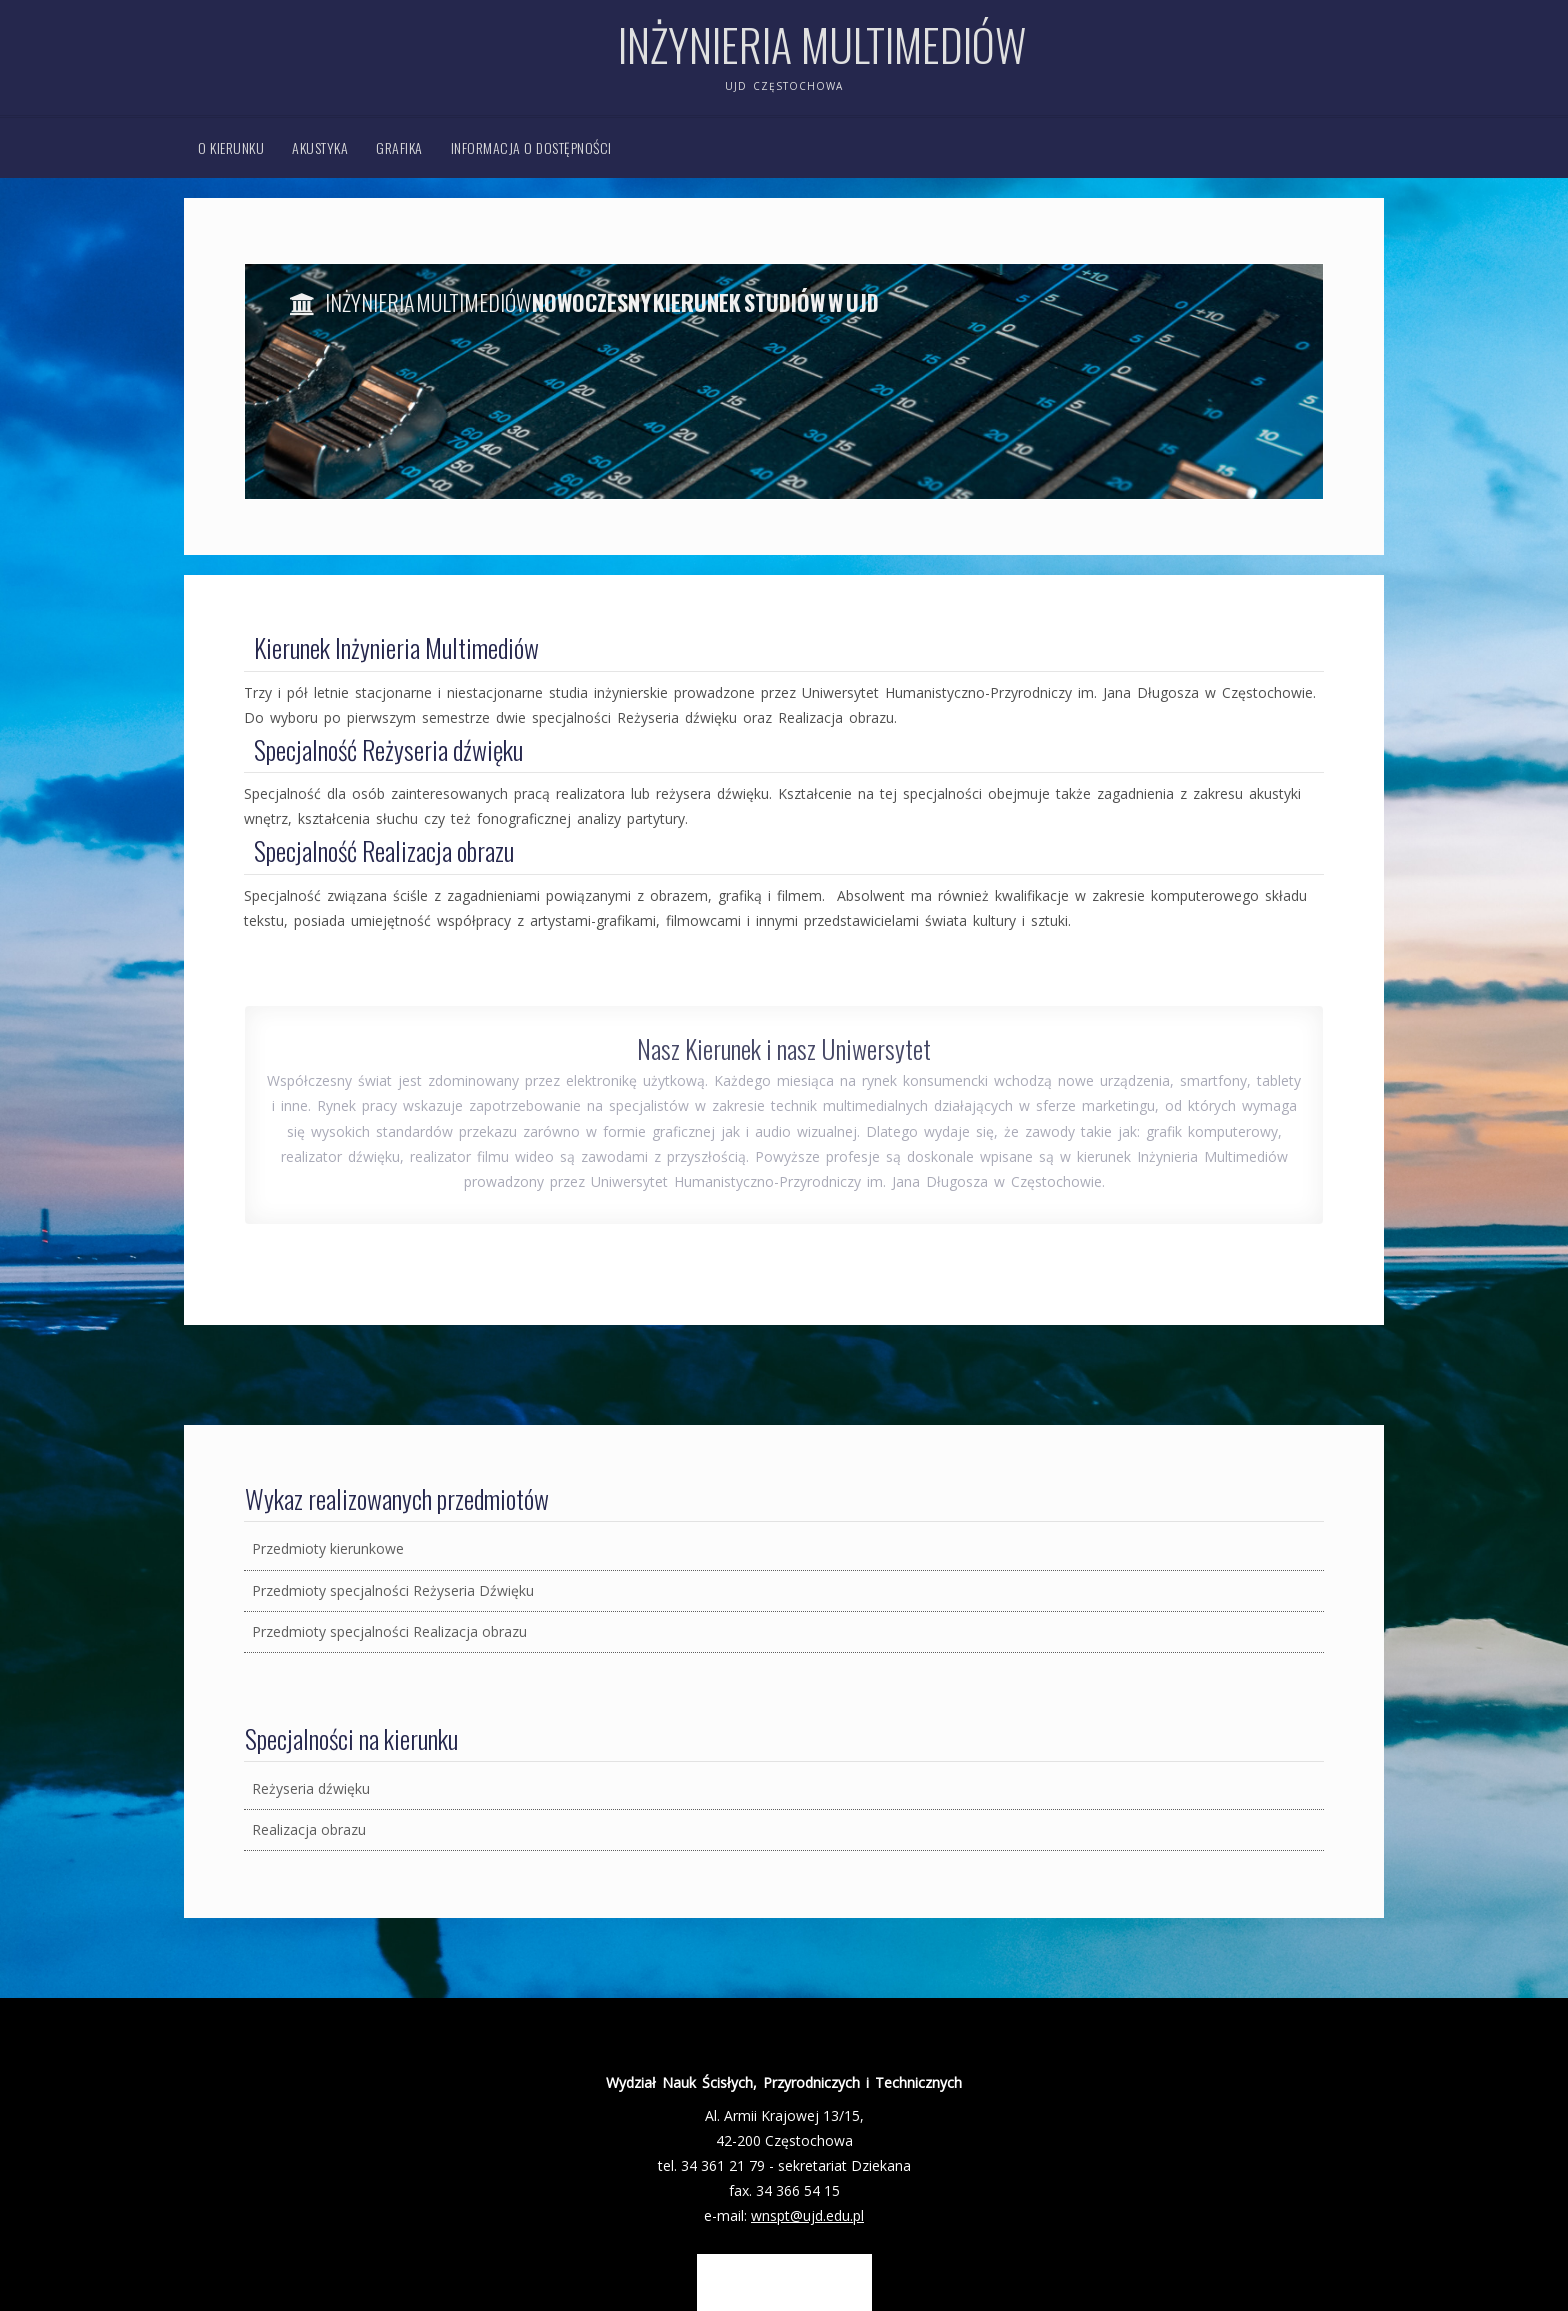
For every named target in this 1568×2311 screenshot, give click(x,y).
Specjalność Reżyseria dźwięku (388, 749)
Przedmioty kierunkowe (328, 1548)
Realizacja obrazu (309, 1829)
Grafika (399, 147)
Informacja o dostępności (531, 147)
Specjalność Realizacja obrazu (384, 850)
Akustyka (320, 147)
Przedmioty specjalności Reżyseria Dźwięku (393, 1590)
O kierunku (231, 147)
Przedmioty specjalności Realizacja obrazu (389, 1631)
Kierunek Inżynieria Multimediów (396, 647)
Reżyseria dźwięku (311, 1788)
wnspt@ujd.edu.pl (807, 2215)
